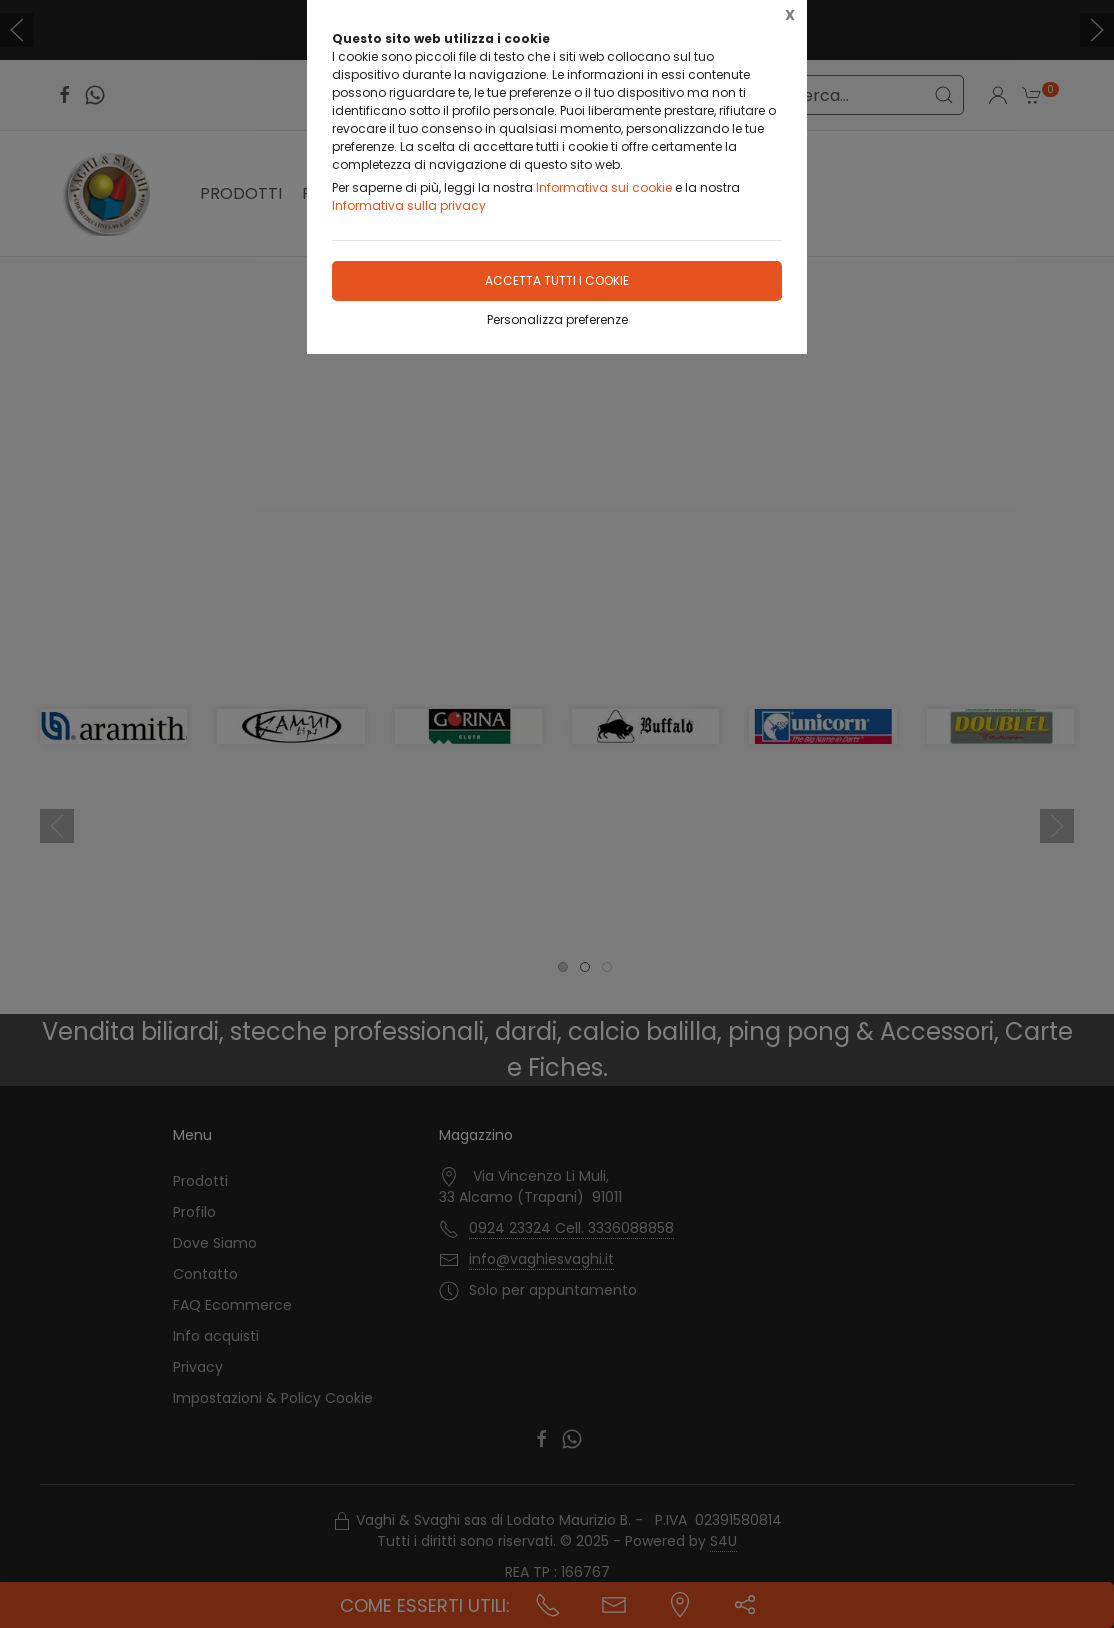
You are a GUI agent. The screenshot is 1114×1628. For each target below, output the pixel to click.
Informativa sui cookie (604, 187)
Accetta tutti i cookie (557, 280)
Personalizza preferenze (557, 319)
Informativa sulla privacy (409, 205)
